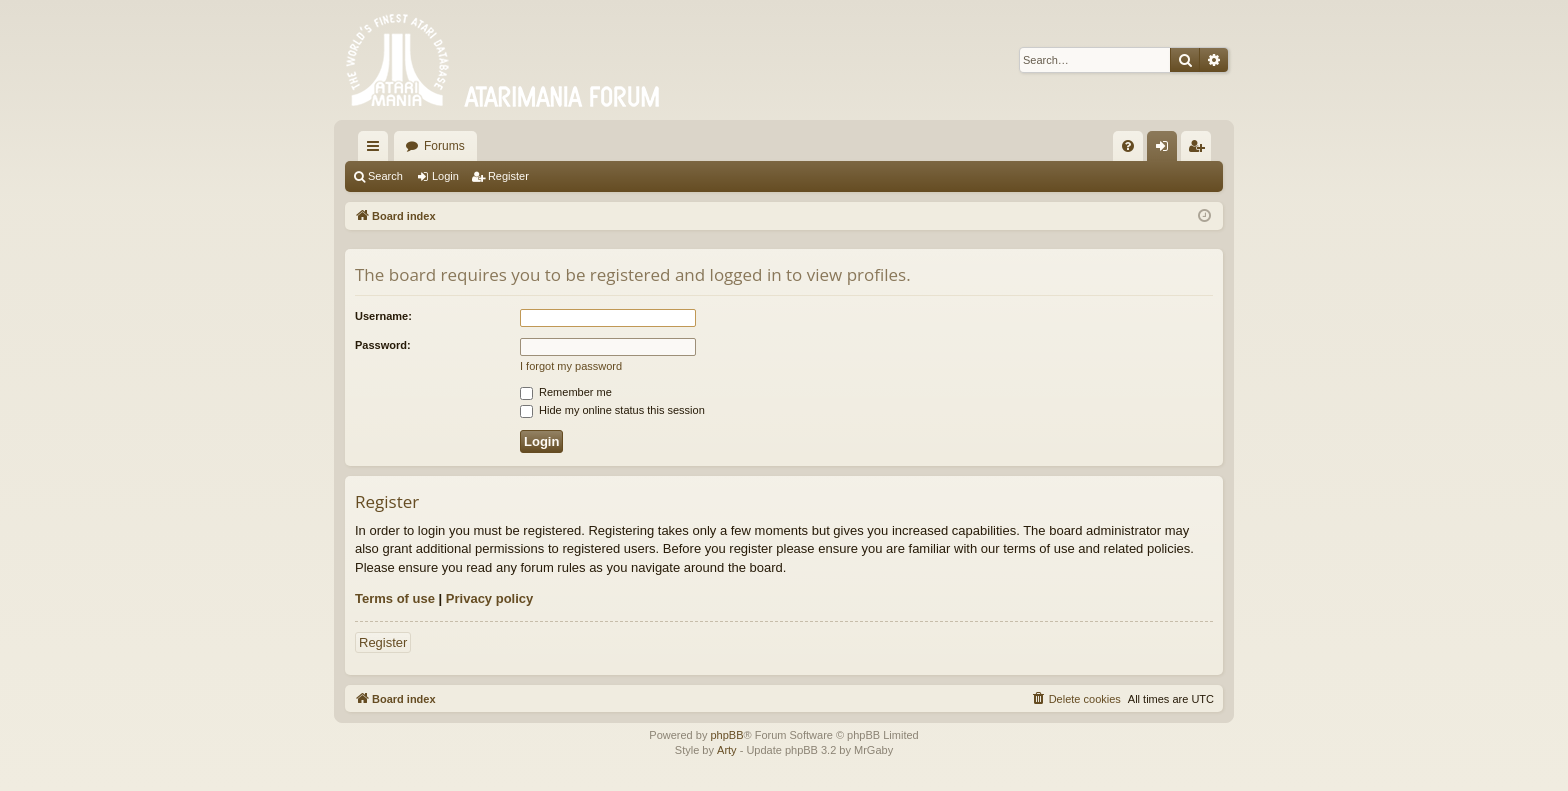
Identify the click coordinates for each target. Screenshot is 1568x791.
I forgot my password (571, 366)
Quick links (377, 150)
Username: (383, 316)
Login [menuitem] (1166, 150)
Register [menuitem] (1200, 150)
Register (508, 176)
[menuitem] (1128, 146)
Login (445, 176)
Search (385, 176)
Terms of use (395, 598)
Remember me (566, 392)
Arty (727, 750)
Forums (444, 146)
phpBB (726, 735)
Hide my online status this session (612, 410)
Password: (383, 345)
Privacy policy (489, 598)
